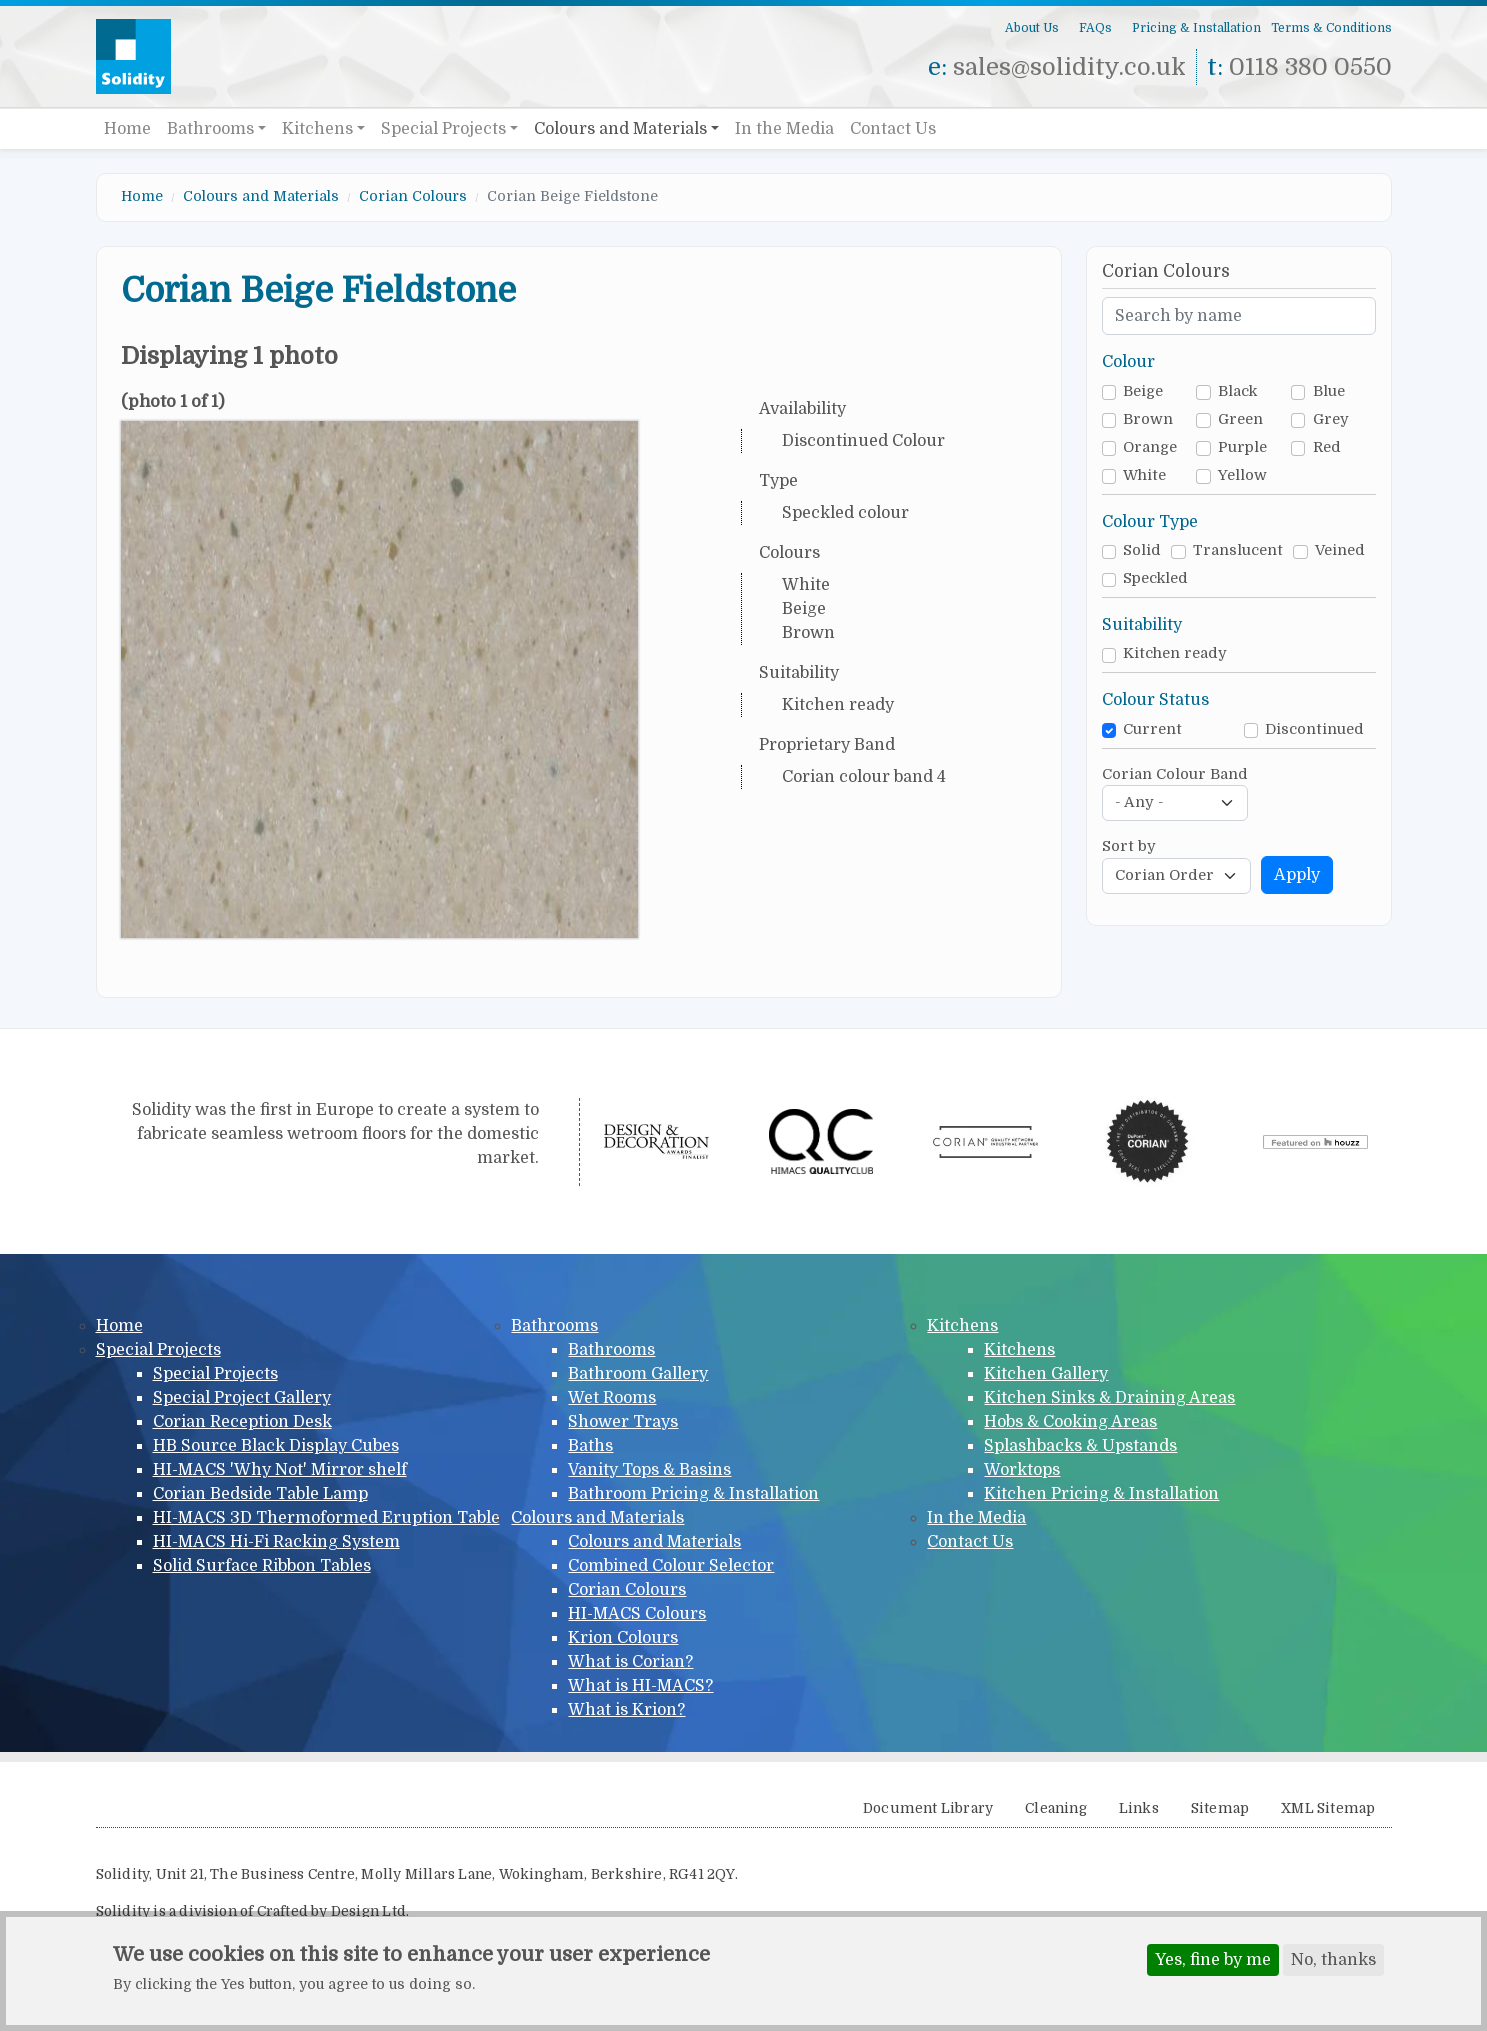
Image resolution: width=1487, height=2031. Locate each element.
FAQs (1095, 28)
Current (1152, 729)
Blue (1329, 391)
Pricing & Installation (1196, 28)
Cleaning (1056, 1808)
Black (1237, 391)
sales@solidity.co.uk (1069, 67)
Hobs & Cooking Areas (1070, 1422)
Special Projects (443, 129)
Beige (1143, 391)
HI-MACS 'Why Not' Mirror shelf (280, 1470)
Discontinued (1314, 729)
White (1144, 475)
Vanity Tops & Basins (649, 1470)
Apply (1297, 875)
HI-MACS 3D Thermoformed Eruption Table (326, 1518)
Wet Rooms (612, 1398)
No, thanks (1333, 1963)
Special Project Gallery (242, 1398)
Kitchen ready (1175, 653)
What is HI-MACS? (640, 1686)
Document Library (928, 1808)
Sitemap (1220, 1808)
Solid (1142, 550)
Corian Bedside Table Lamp (260, 1494)
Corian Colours (413, 196)
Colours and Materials (620, 129)
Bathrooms (210, 129)
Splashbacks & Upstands (1080, 1446)
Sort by (1129, 846)
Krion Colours (623, 1638)
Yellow (1242, 475)
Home (127, 129)
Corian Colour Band (1175, 774)
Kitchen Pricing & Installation (1101, 1494)
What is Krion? (626, 1710)
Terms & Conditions (1331, 28)
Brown (1148, 419)
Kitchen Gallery (1046, 1374)
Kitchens (317, 129)
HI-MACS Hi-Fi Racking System (276, 1542)
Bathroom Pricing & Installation (693, 1494)
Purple (1242, 447)
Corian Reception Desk (242, 1422)
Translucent (1238, 550)
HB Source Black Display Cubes (276, 1446)
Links (1139, 1808)
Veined (1340, 550)
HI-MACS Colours (637, 1614)
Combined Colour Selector (671, 1566)
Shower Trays (623, 1422)
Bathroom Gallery (638, 1374)
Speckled (1155, 578)
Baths (590, 1446)
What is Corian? (630, 1662)
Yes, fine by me (1213, 1963)
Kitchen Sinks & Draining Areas (1109, 1398)
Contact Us (893, 129)
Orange (1150, 447)
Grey (1331, 419)
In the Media (784, 129)
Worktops (1022, 1470)
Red (1327, 447)
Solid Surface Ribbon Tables (262, 1566)
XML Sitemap (1328, 1808)
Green (1240, 419)
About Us (1032, 28)
